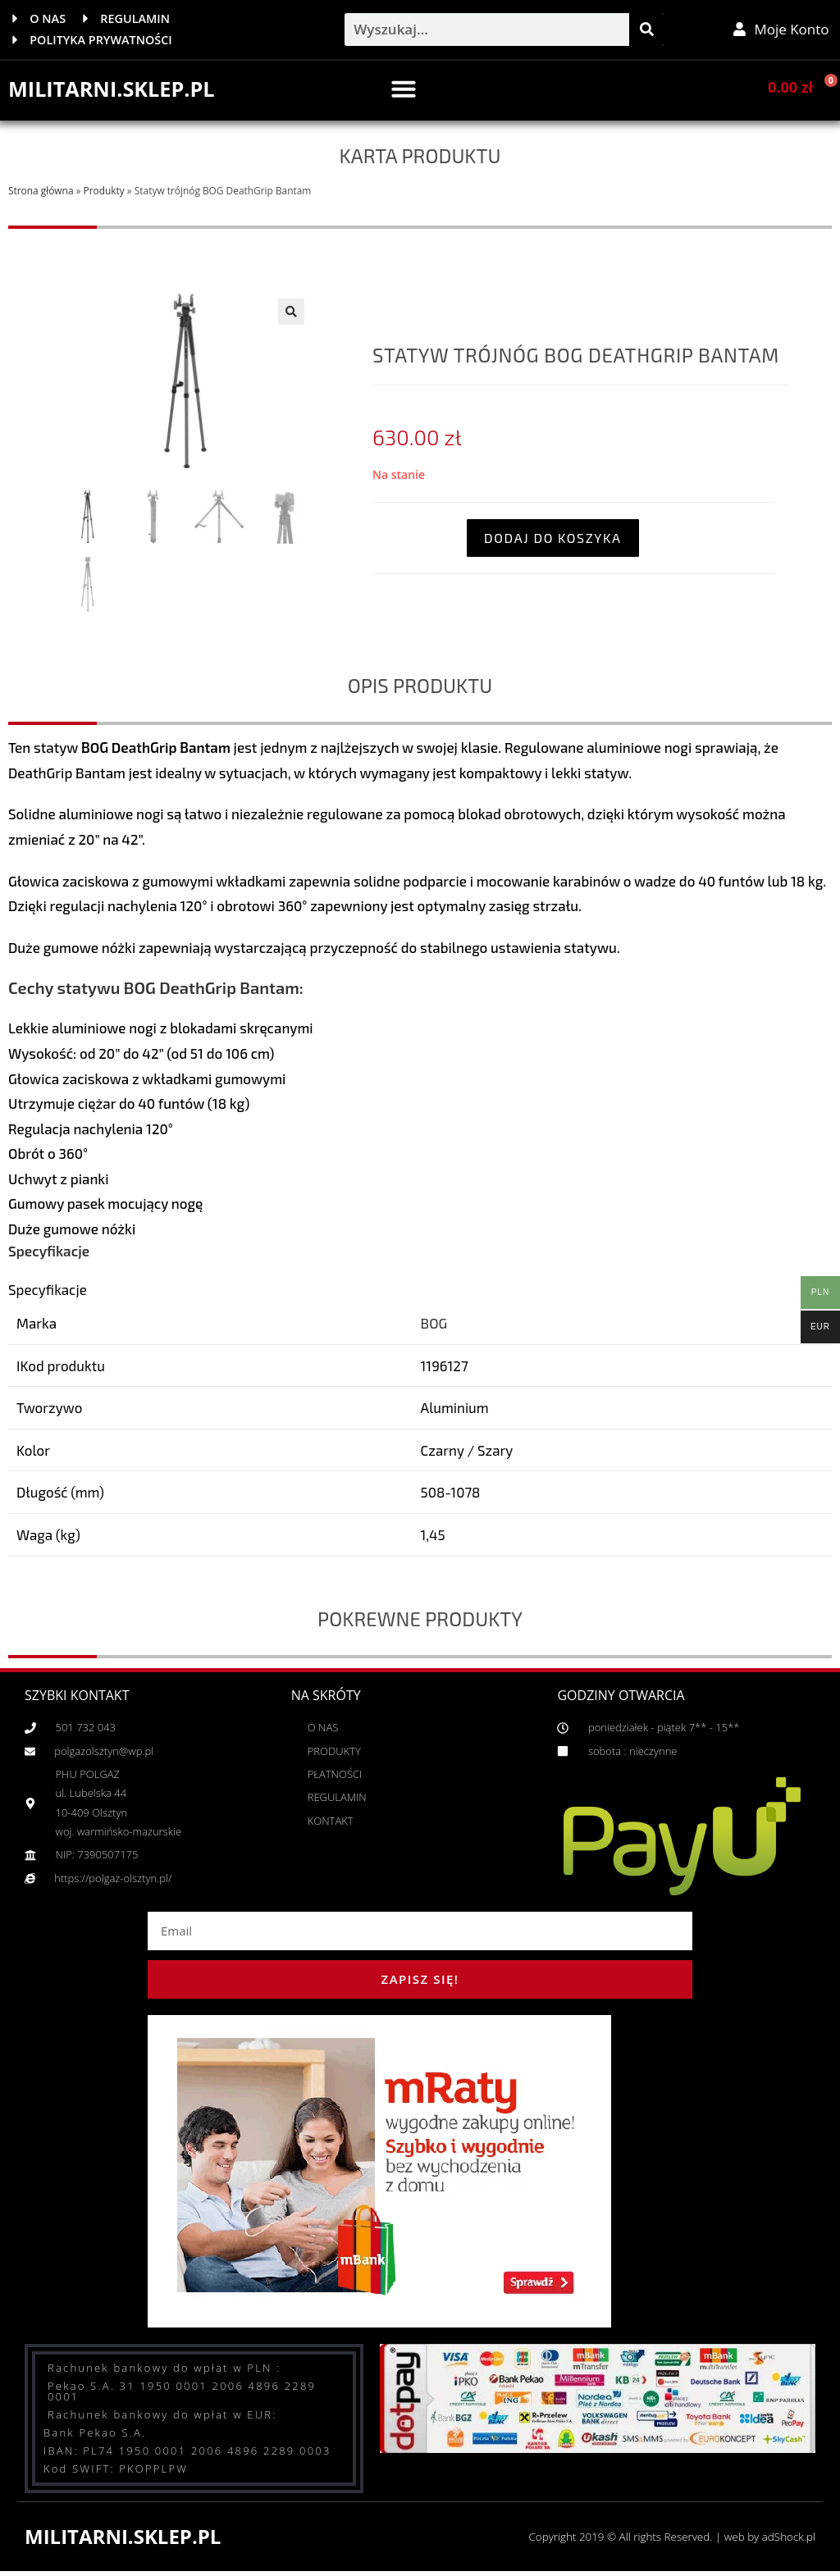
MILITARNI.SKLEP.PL (114, 90)
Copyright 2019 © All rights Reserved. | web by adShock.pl (665, 2537)
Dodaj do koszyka (553, 538)
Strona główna (40, 191)
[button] (403, 90)
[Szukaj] (646, 30)
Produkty (104, 191)
